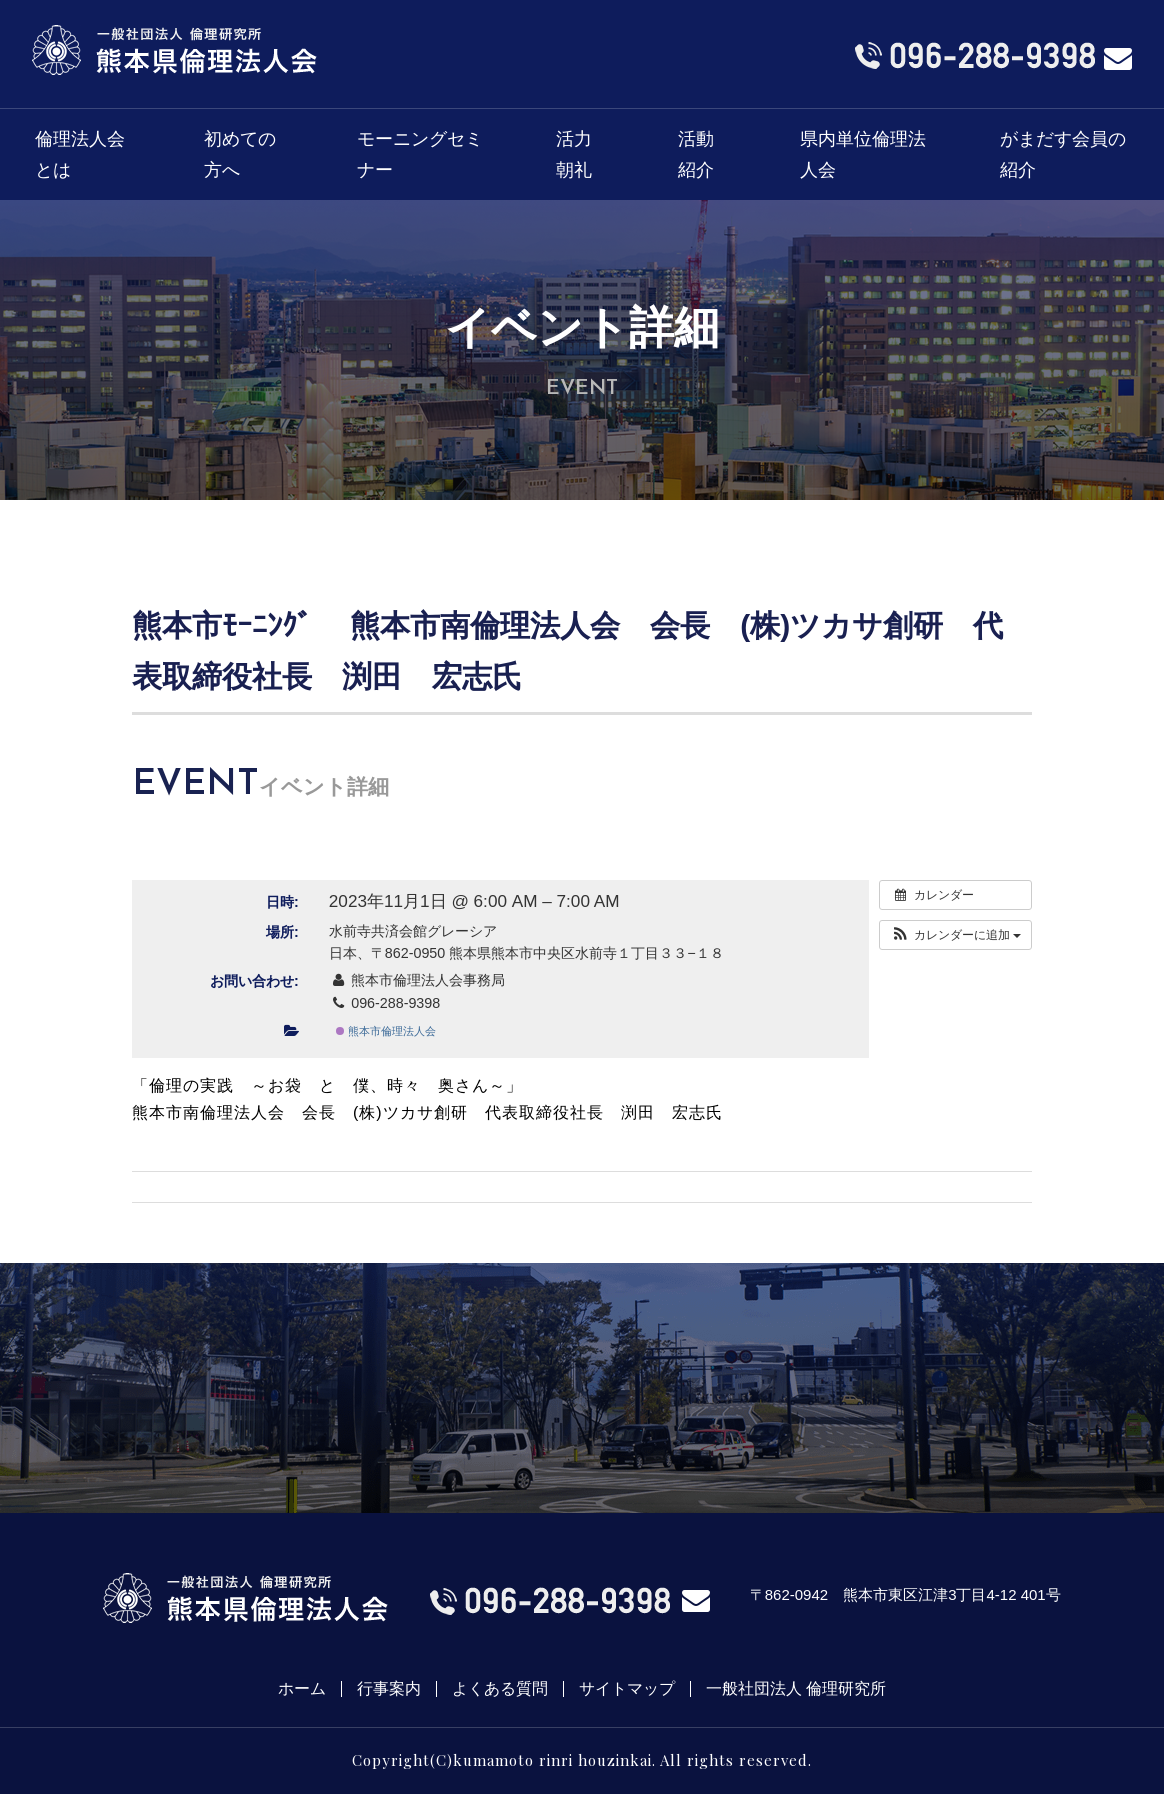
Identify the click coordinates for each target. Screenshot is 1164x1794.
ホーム (302, 1689)
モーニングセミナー (420, 154)
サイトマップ (627, 1689)
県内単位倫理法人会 (863, 154)
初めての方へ (240, 154)
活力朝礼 (574, 154)
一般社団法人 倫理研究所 (796, 1689)
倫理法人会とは (80, 154)
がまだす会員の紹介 (1063, 154)
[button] (955, 935)
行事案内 (389, 1689)
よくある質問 (500, 1689)
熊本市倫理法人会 (386, 1031)
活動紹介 (696, 154)
